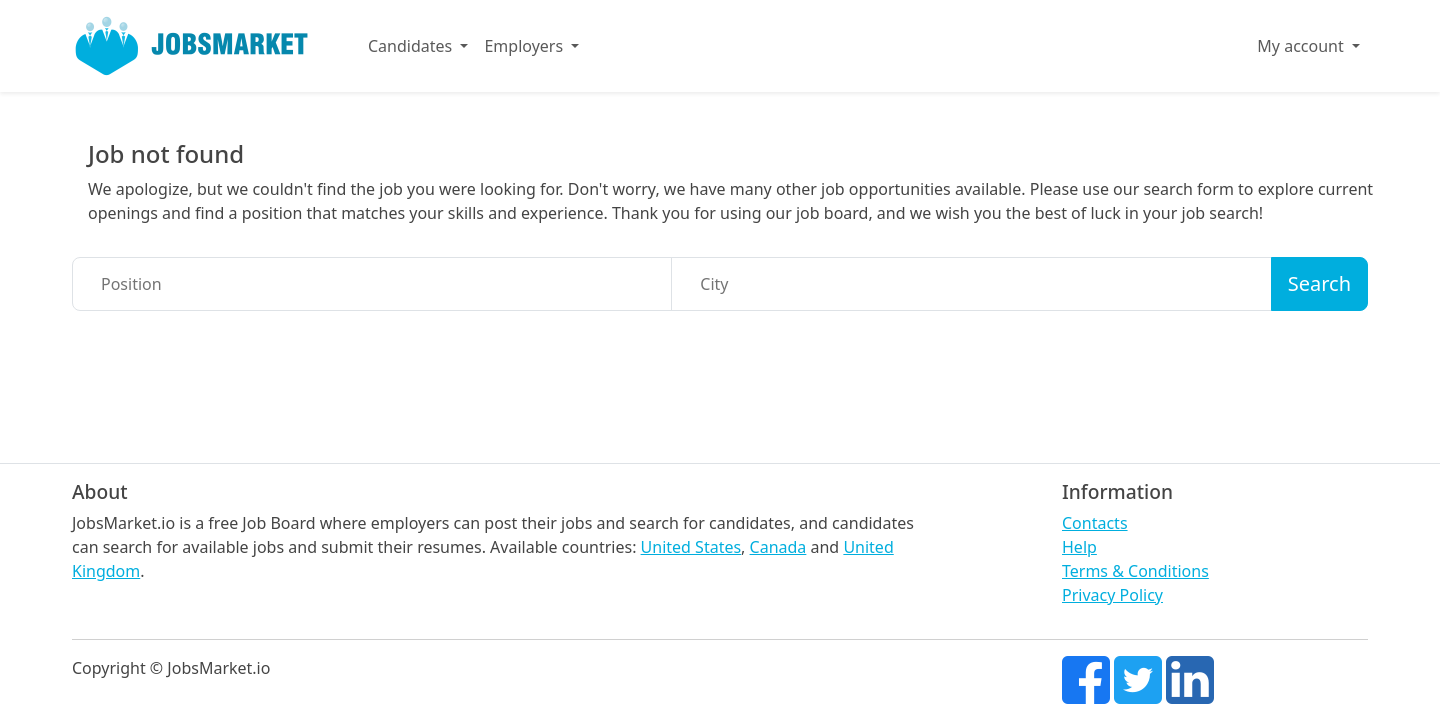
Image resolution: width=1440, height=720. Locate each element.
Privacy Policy (1112, 595)
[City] (971, 284)
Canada (778, 547)
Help (1079, 547)
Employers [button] (525, 46)
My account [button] (1302, 46)
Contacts (1095, 523)
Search (1319, 283)
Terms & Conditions (1135, 571)
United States (691, 547)
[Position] (372, 284)
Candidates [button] (412, 46)
